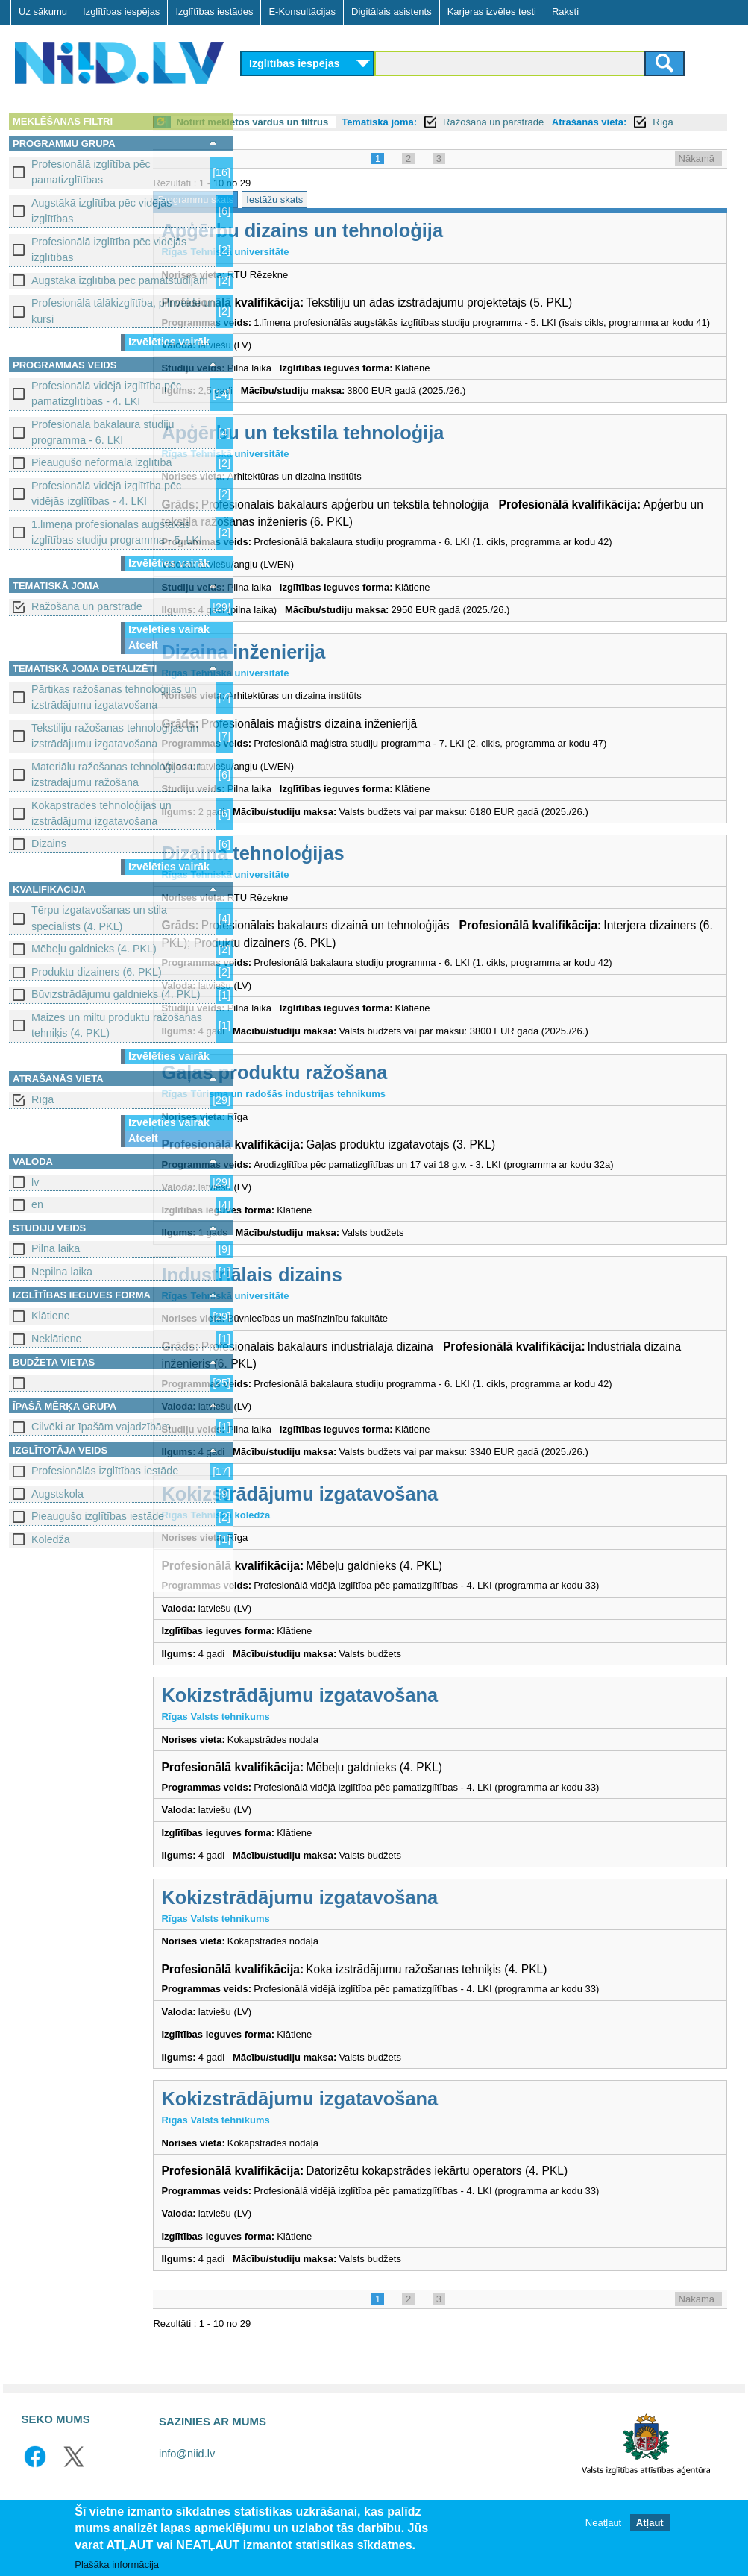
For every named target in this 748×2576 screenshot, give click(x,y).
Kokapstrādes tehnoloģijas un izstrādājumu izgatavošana (101, 813)
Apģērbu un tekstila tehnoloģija (394, 463)
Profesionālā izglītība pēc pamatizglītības (91, 172)
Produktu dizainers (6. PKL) (96, 972)
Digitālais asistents (391, 11)
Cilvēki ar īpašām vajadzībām (101, 1427)
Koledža (50, 1539)
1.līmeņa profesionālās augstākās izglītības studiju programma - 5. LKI (116, 532)
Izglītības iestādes (214, 11)
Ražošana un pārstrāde (86, 606)
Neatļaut (603, 2523)
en (37, 1204)
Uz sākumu (43, 11)
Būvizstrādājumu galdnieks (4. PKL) (115, 994)
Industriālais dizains (343, 1305)
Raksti (565, 11)
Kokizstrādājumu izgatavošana (391, 1524)
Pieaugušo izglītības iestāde (97, 1516)
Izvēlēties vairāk (169, 342)
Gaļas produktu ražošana (366, 1103)
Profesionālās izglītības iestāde (104, 1471)
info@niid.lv (187, 2485)
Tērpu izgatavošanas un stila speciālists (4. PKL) (99, 918)
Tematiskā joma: (471, 122)
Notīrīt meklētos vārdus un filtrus (344, 122)
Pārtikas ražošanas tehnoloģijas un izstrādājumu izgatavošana (114, 697)
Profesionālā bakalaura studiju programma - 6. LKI (103, 432)
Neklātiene (56, 1339)
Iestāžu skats (366, 216)
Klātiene (50, 1316)
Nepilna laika (61, 1272)
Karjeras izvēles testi (491, 11)
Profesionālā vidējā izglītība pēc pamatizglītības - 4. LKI (106, 393)
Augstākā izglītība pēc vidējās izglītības (101, 210)
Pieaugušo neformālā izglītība (101, 462)
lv (35, 1182)
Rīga (42, 1099)
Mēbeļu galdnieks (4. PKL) (94, 949)
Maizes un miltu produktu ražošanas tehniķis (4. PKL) (116, 1025)
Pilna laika (55, 1248)
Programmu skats (287, 216)
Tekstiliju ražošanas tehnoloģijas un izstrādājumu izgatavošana (114, 736)
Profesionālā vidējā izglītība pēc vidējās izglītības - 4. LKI (106, 493)
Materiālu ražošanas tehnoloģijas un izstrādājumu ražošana (116, 774)
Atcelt (143, 645)
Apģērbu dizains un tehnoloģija (394, 246)
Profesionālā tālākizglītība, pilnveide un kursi (123, 310)
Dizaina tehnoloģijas (344, 884)
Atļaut (650, 2523)
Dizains (48, 843)
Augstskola (57, 1494)
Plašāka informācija (117, 2564)
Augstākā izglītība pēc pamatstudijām (119, 280)
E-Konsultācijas (302, 11)
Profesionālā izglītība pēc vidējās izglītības (108, 249)
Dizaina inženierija (335, 682)
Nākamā (696, 174)
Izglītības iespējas (121, 11)
